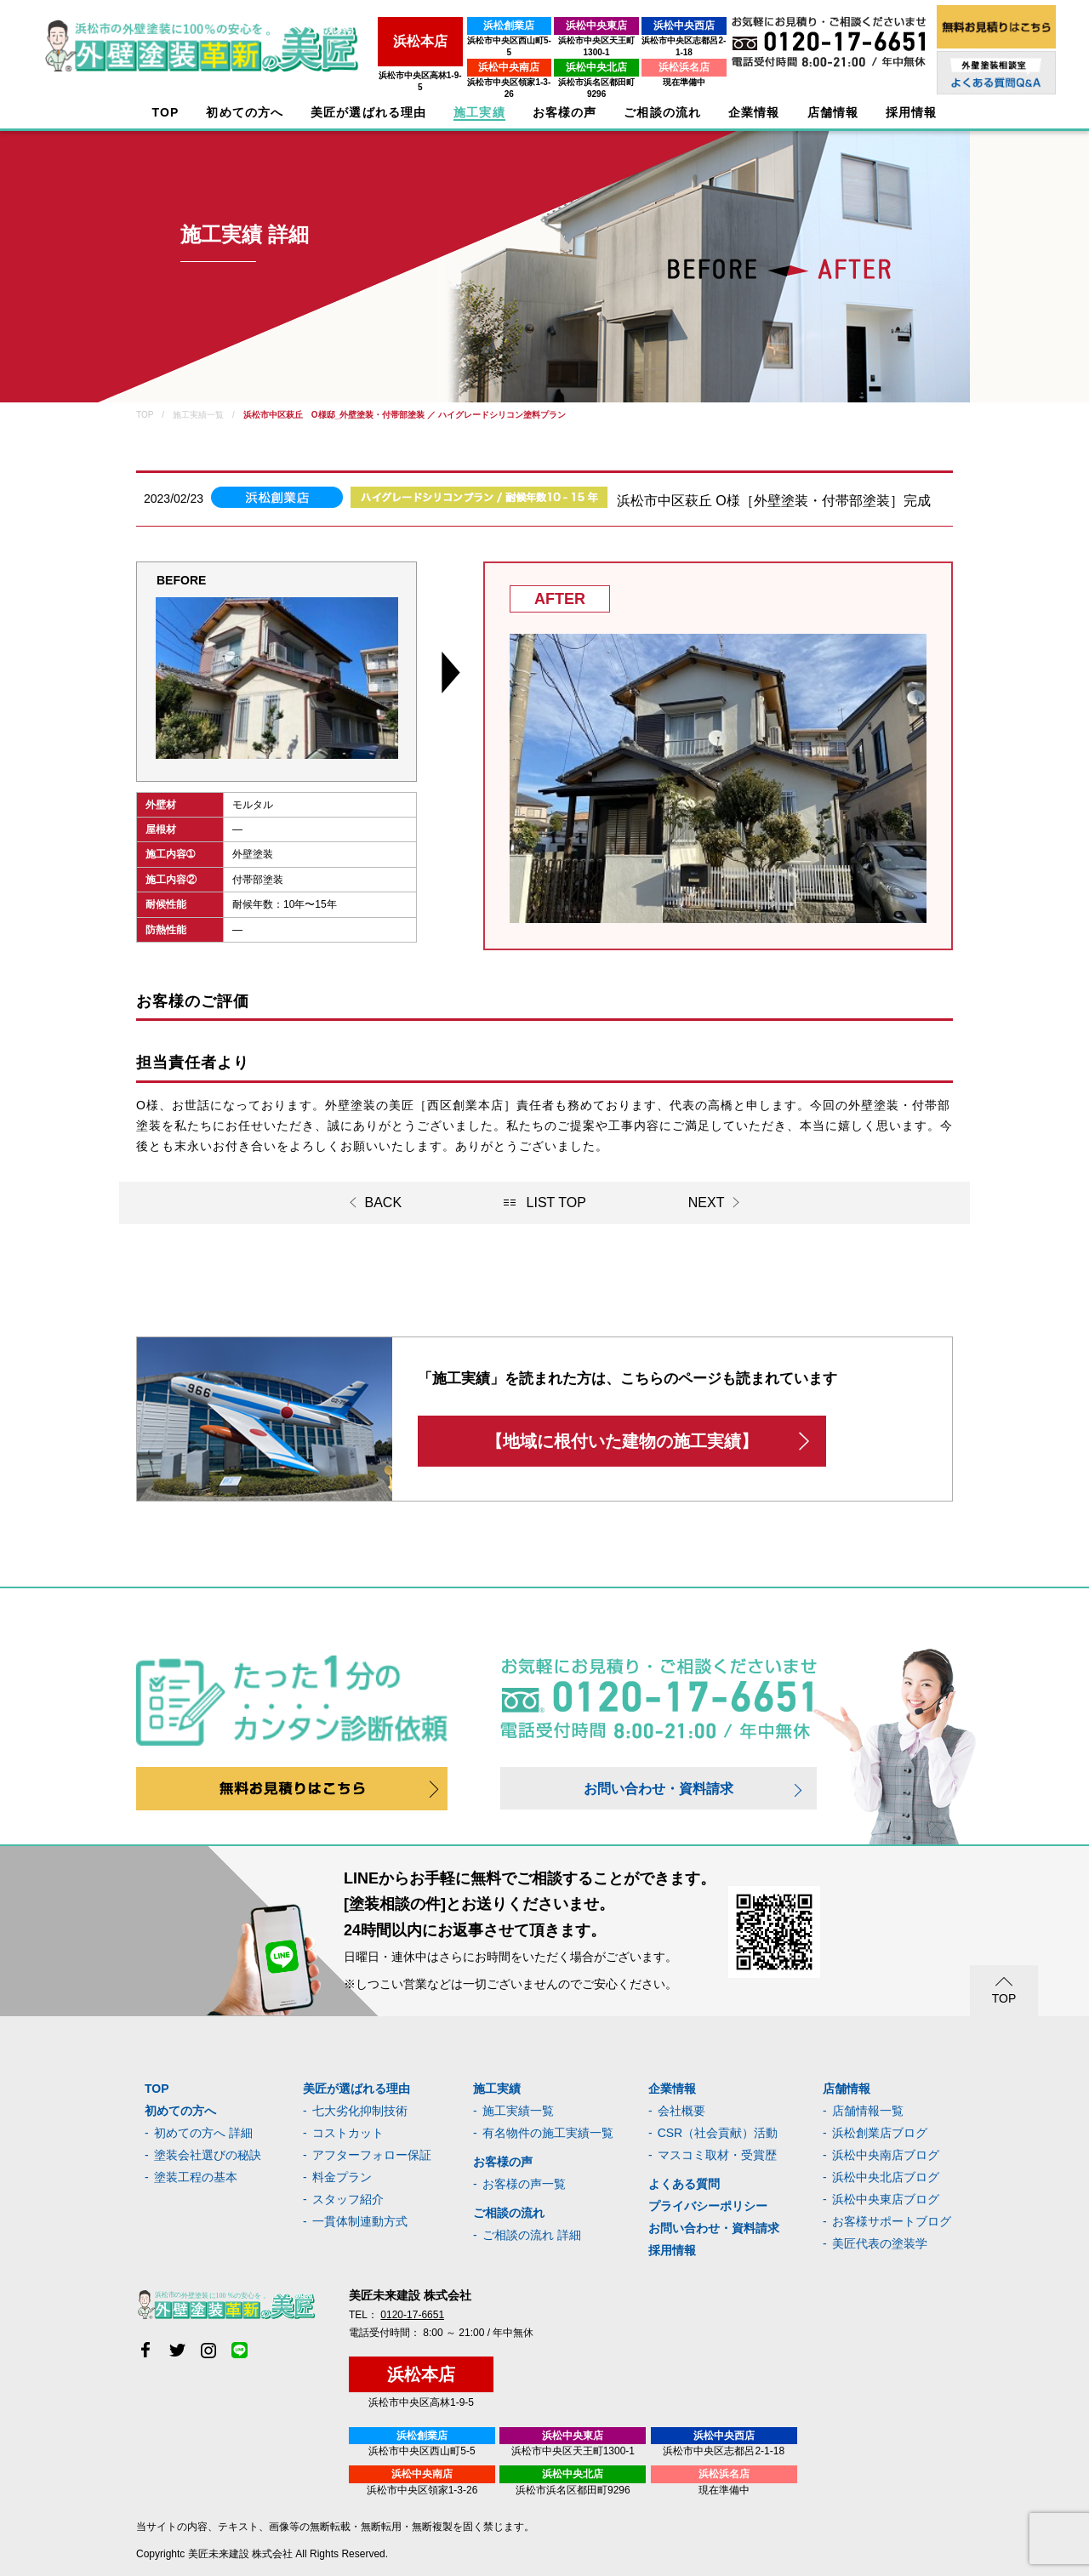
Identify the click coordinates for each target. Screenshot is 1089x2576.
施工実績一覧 (518, 2110)
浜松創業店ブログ (879, 2133)
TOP (166, 112)
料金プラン (342, 2177)
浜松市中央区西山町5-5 (441, 40)
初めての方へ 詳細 (203, 2133)
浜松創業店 (441, 25)
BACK (383, 1202)
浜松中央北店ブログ (885, 2177)
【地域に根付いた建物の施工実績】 (622, 1441)
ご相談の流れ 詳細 (531, 2235)
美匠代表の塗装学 (879, 2243)
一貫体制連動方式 (360, 2221)
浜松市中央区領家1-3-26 (442, 70)
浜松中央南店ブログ (885, 2155)
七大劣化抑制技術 (360, 2110)
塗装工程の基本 (195, 2177)
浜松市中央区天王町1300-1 (553, 40)
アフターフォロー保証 (371, 2155)
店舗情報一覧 (868, 2110)
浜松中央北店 (553, 55)
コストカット (348, 2133)
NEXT (706, 1202)
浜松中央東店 (553, 25)
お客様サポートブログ (891, 2221)
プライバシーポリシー (707, 2206)
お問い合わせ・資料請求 (658, 1788)
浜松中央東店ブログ (885, 2199)
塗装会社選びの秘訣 (207, 2155)
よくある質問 (684, 2184)
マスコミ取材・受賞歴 (717, 2155)
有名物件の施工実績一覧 (547, 2133)
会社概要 (681, 2110)
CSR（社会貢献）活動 (718, 2133)
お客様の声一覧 (524, 2184)
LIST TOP (556, 1202)
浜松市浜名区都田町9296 (554, 70)
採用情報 (672, 2250)
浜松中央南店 (441, 55)
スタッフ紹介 (348, 2199)
